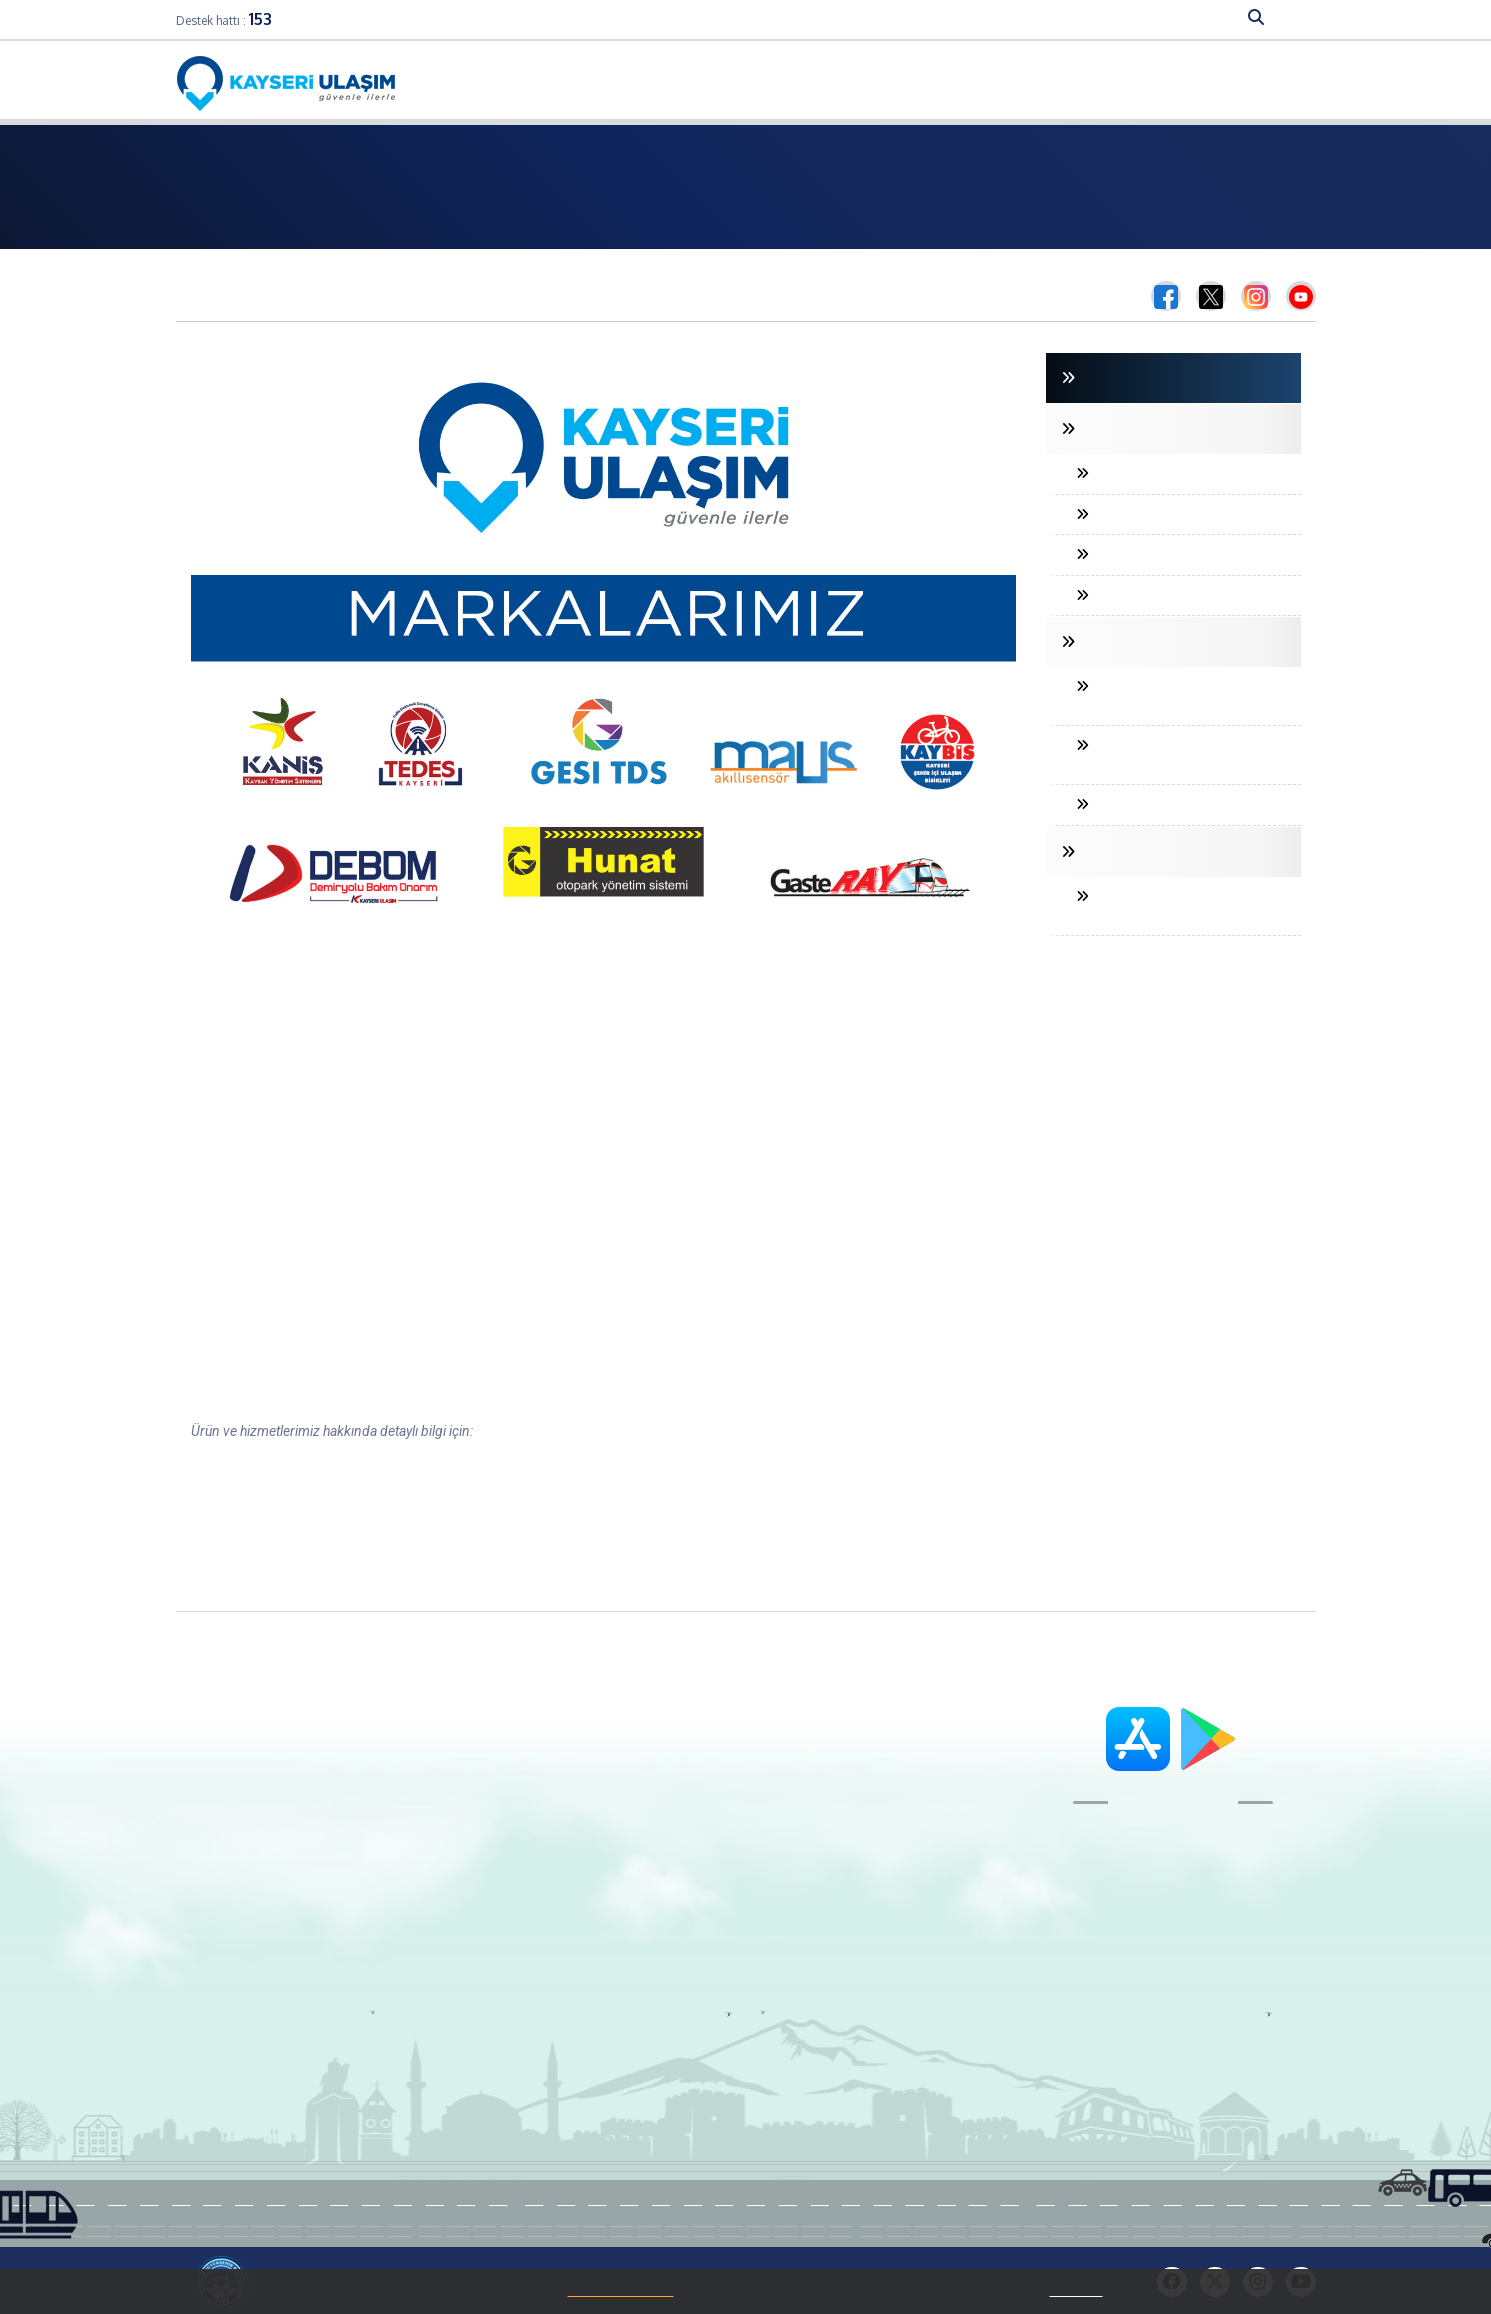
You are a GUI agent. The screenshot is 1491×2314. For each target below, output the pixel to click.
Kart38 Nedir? (454, 1757)
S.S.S (1119, 82)
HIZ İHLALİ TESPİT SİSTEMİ (1166, 514)
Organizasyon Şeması (275, 1807)
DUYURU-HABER (1066, 18)
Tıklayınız (1076, 2291)
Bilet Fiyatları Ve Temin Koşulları (980, 82)
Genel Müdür (245, 1782)
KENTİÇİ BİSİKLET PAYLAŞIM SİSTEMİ (1170, 906)
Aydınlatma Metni (260, 1907)
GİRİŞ (1088, 378)
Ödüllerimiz (241, 1857)
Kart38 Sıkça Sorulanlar (486, 1927)
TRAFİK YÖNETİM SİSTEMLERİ (1167, 642)
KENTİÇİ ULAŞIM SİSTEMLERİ (1163, 852)
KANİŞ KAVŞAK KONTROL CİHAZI (1184, 804)
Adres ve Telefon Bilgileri (693, 1757)
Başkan (229, 1757)
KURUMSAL (683, 18)
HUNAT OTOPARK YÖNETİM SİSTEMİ (1166, 755)
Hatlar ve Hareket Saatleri (774, 82)
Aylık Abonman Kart (474, 1832)
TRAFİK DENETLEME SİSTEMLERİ (1176, 429)
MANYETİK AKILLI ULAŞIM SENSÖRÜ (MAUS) (1163, 696)
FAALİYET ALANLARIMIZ (807, 18)
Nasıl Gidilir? (1263, 82)
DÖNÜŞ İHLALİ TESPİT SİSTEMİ (1179, 554)
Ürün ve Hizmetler (260, 1832)
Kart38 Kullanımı (463, 1807)
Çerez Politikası (253, 1882)
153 (260, 19)
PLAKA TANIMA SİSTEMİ (1158, 473)
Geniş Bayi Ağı (456, 1782)
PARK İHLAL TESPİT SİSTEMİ (1169, 595)
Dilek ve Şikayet (664, 1807)
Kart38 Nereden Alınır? (480, 1902)
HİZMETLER (1170, 18)
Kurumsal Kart (457, 1952)
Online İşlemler (623, 82)
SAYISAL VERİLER (946, 18)
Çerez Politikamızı (621, 2291)
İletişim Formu (663, 1782)
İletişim (1178, 82)
